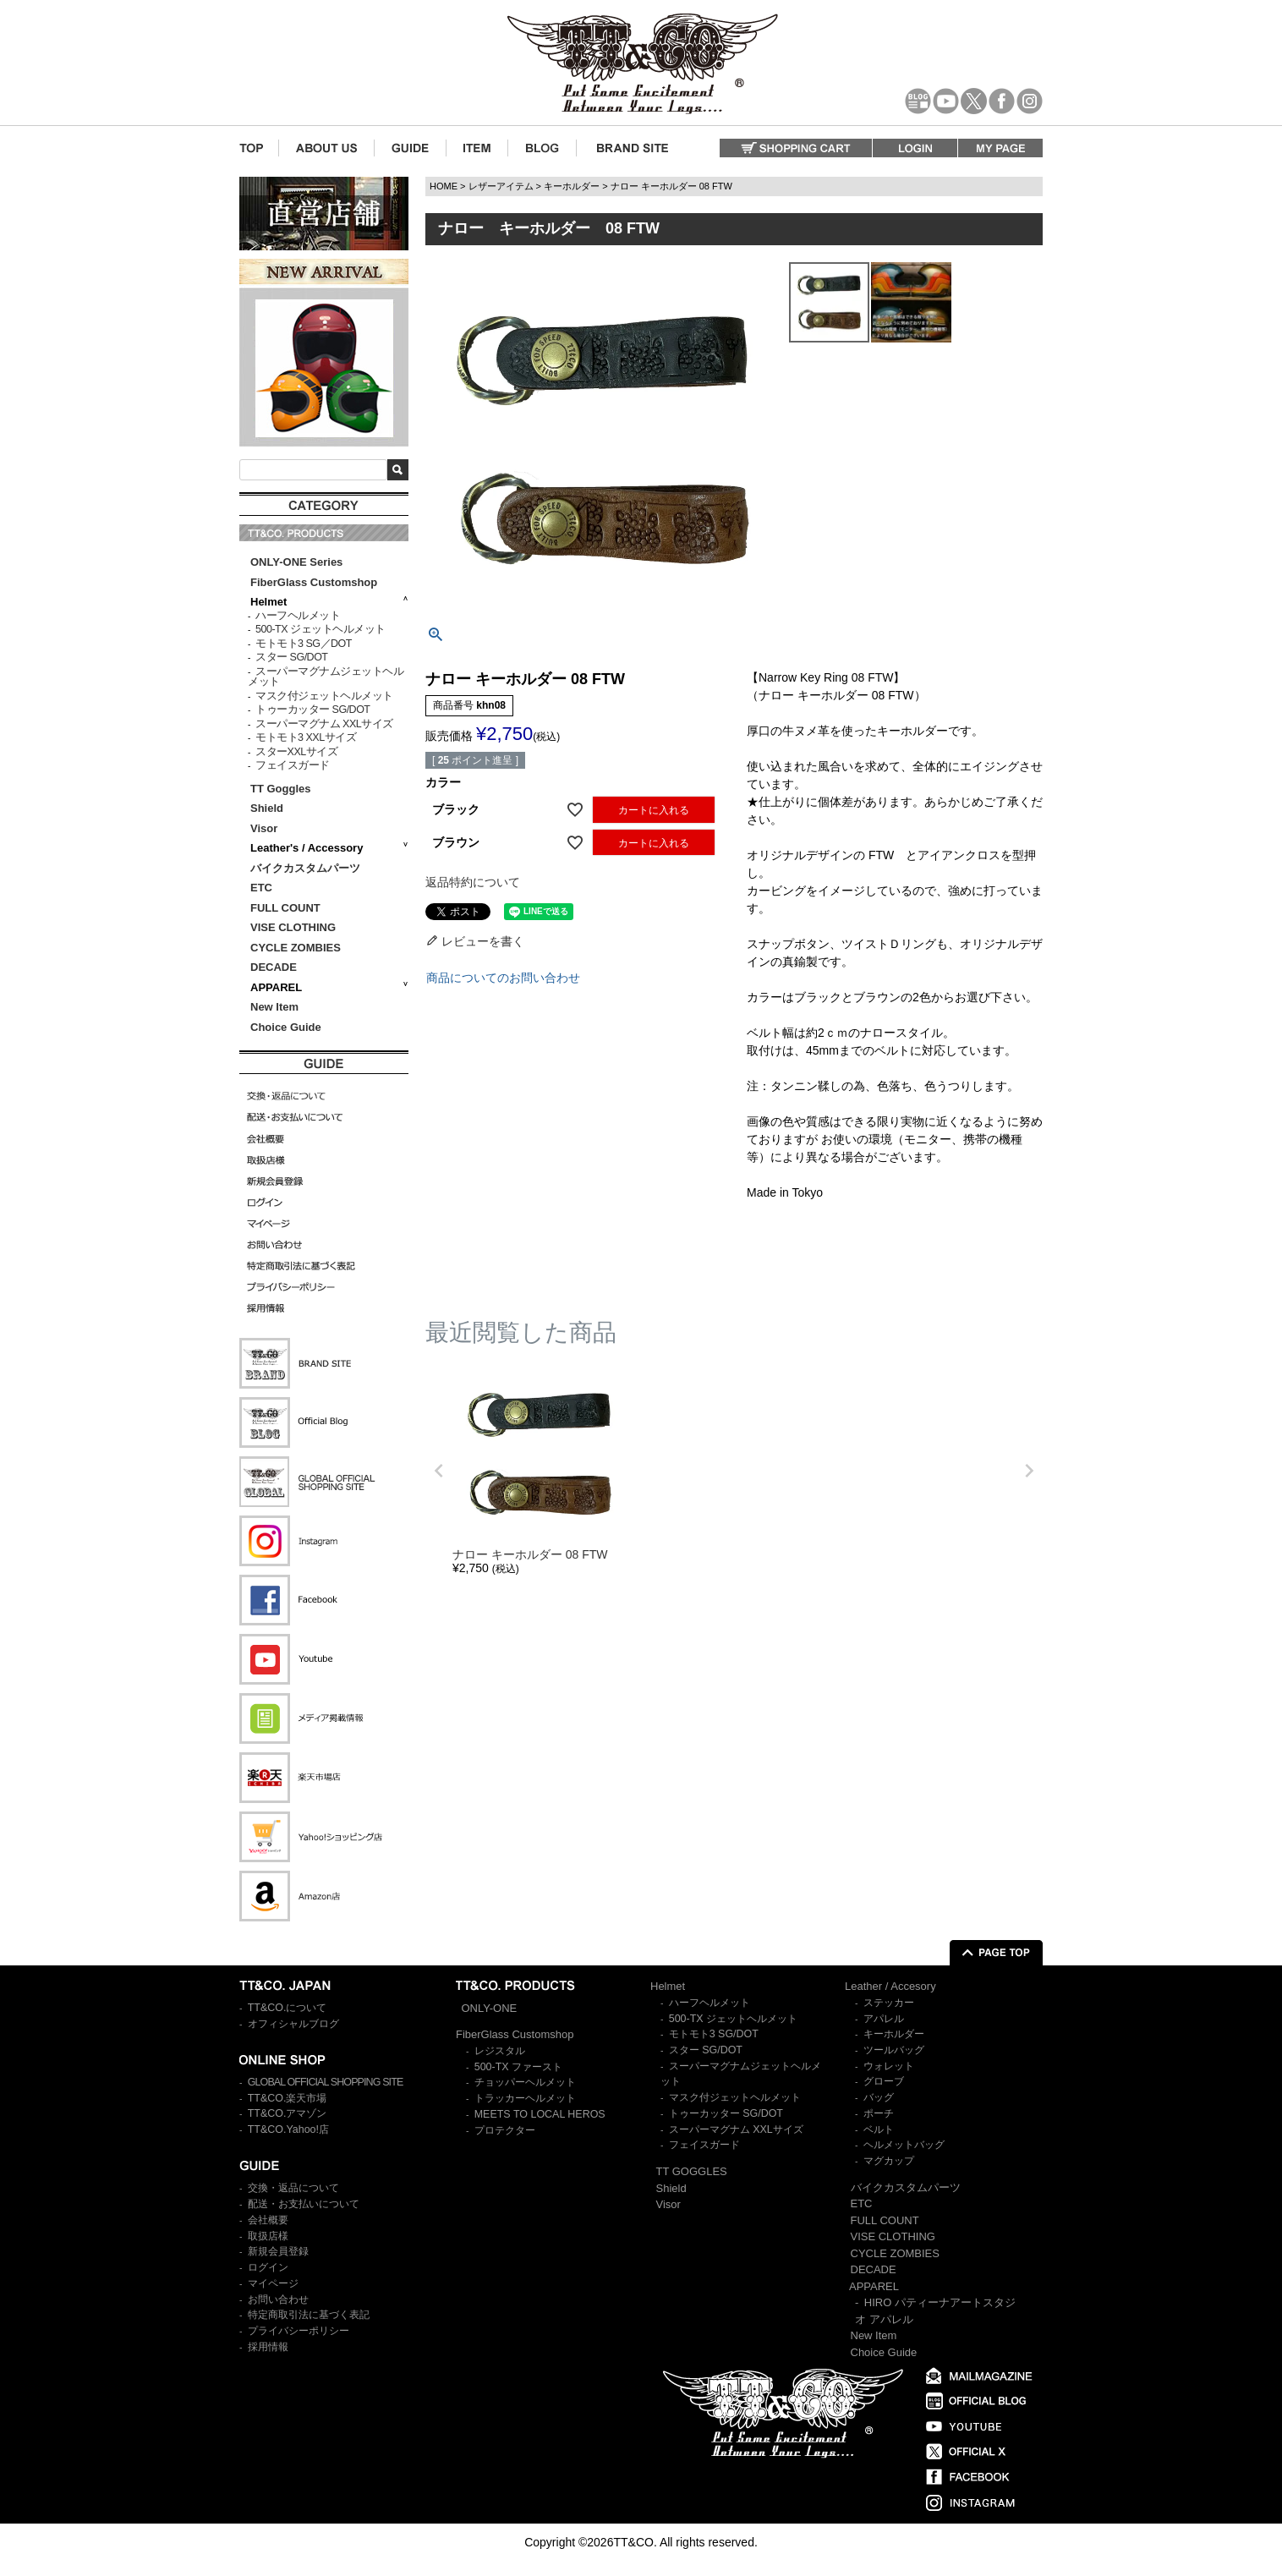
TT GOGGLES (691, 2171)
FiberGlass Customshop (313, 582)
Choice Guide (285, 1027)
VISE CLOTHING (293, 927)
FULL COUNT (285, 908)
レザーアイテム (501, 186)
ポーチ (878, 2113)
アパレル (883, 2019)
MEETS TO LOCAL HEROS (539, 2114)
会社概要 (268, 2220)
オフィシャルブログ (293, 2024)
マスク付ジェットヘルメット (324, 696)
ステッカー (888, 2003)
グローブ (883, 2081)
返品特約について (472, 882)
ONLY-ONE (490, 2008)
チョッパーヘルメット (525, 2082)
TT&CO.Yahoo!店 (288, 2129)
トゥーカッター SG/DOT (312, 709)
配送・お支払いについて (303, 2204)
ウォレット (888, 2066)
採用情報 (268, 2347)
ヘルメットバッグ (904, 2145)
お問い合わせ (278, 2299)
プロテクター (504, 2130)
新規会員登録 (278, 2251)
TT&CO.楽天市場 (287, 2098)
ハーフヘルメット (297, 616)
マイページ (273, 2283)
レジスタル (499, 2051)
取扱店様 (268, 2236)
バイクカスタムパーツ (305, 868)
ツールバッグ (893, 2050)
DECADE (273, 967)
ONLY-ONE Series (296, 562)
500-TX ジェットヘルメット (320, 629)
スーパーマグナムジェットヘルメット (325, 677)
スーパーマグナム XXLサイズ (324, 724)
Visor (265, 828)
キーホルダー (572, 186)
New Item (274, 1006)
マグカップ (888, 2161)
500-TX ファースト (518, 2067)
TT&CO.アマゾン (287, 2113)
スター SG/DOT (291, 657)
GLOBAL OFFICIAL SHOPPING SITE (325, 2082)
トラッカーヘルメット (525, 2098)
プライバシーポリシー (298, 2331)
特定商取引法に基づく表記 (309, 2315)
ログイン (268, 2267)
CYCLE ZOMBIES (295, 947)
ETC (261, 887)
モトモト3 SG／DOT (303, 643)
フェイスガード (292, 765)
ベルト (878, 2129)
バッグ (878, 2097)
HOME (443, 186)
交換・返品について (293, 2188)
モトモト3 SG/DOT (714, 2034)
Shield (268, 808)
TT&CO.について (287, 2008)
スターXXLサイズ (296, 752)
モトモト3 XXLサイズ (305, 737)
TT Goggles (280, 788)
